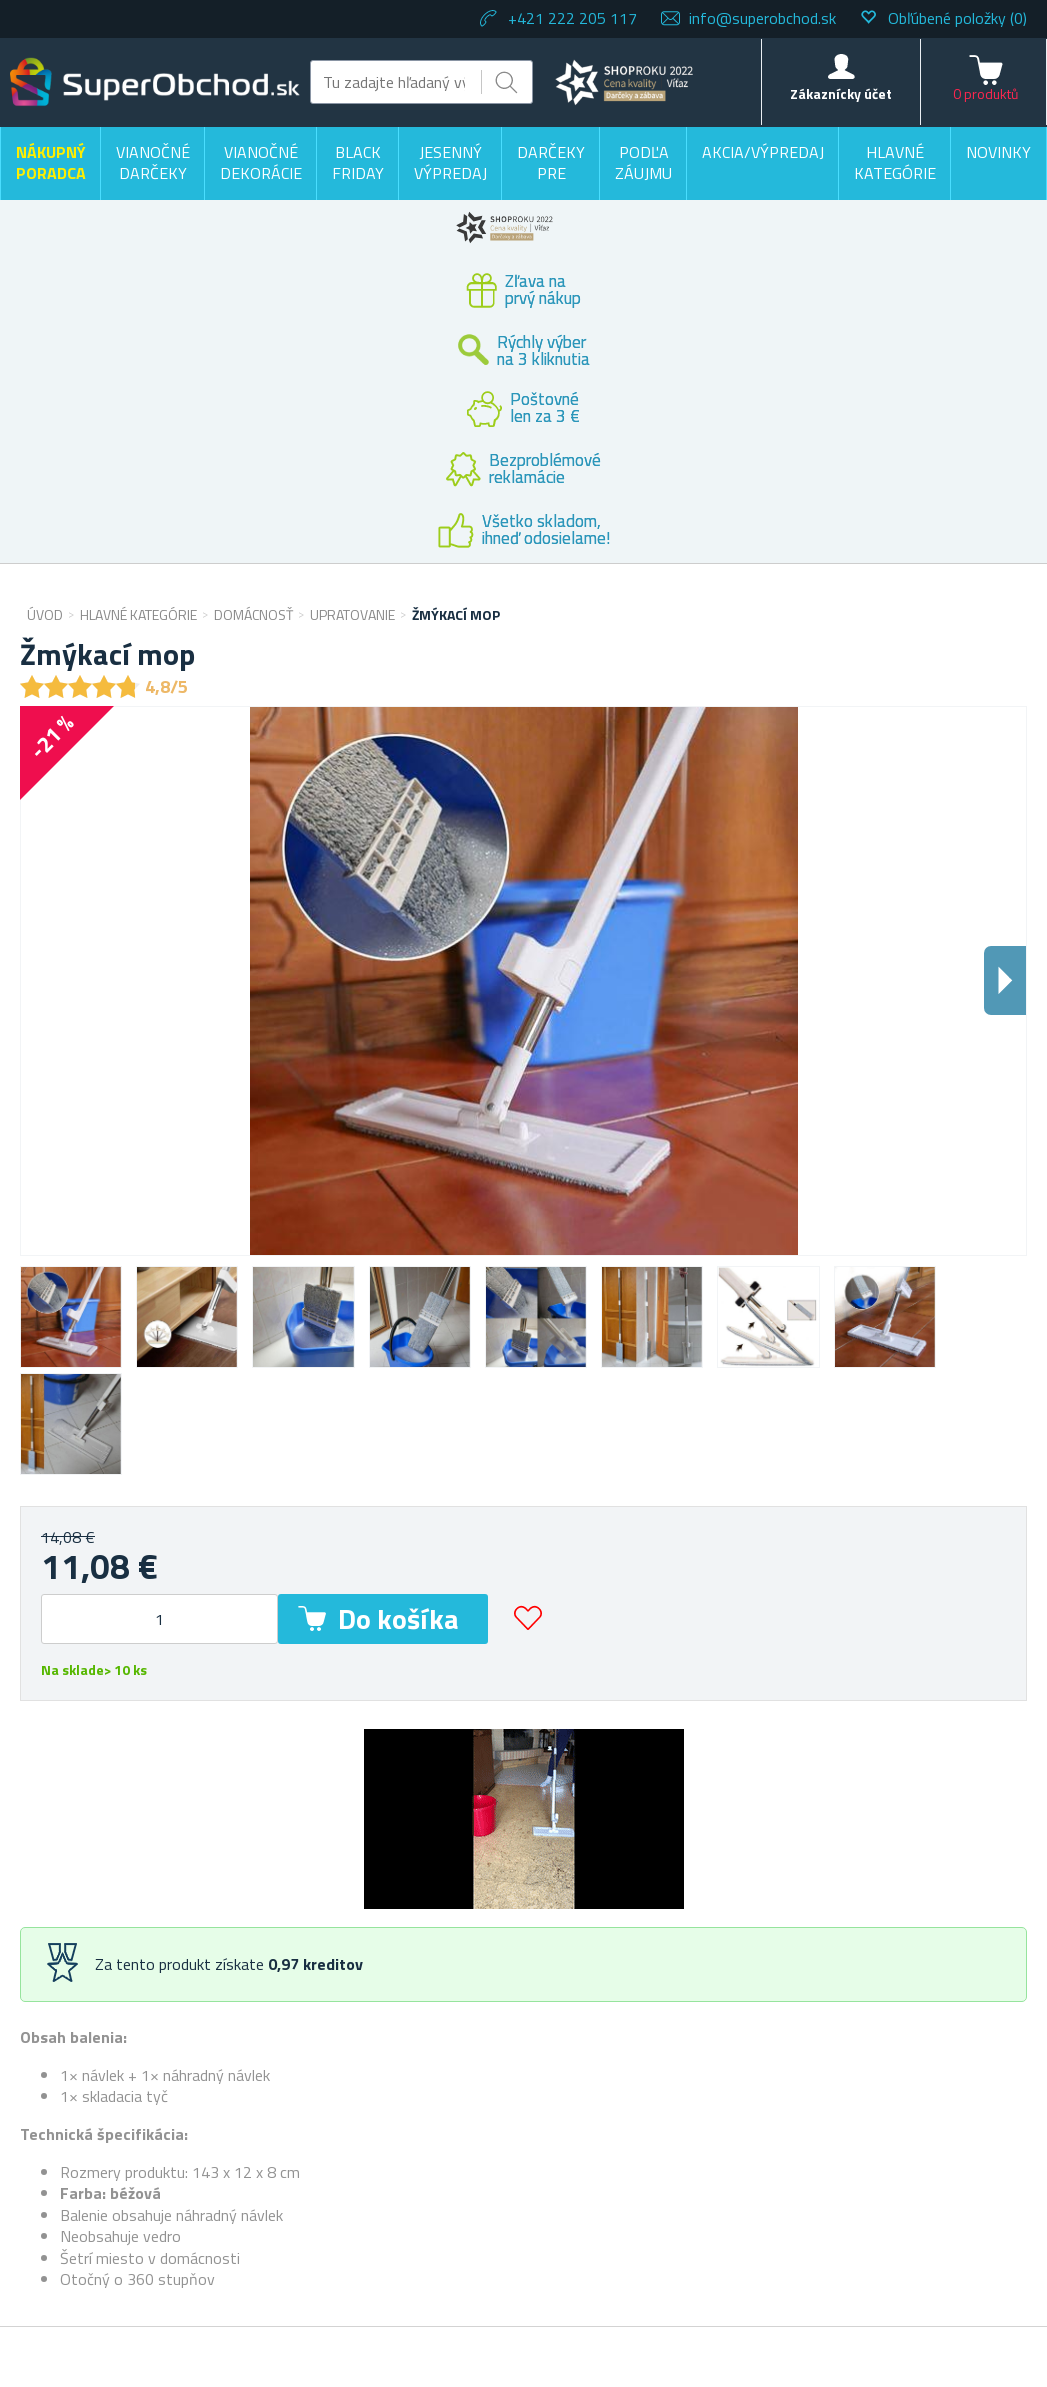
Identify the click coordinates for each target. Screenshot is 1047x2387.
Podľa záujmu (643, 163)
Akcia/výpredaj (763, 152)
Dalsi (1005, 980)
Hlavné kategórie (895, 163)
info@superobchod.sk (762, 18)
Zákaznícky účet (841, 93)
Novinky (998, 152)
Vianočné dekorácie (261, 163)
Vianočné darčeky (153, 163)
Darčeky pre (551, 163)
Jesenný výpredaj (450, 163)
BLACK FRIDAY (358, 163)
